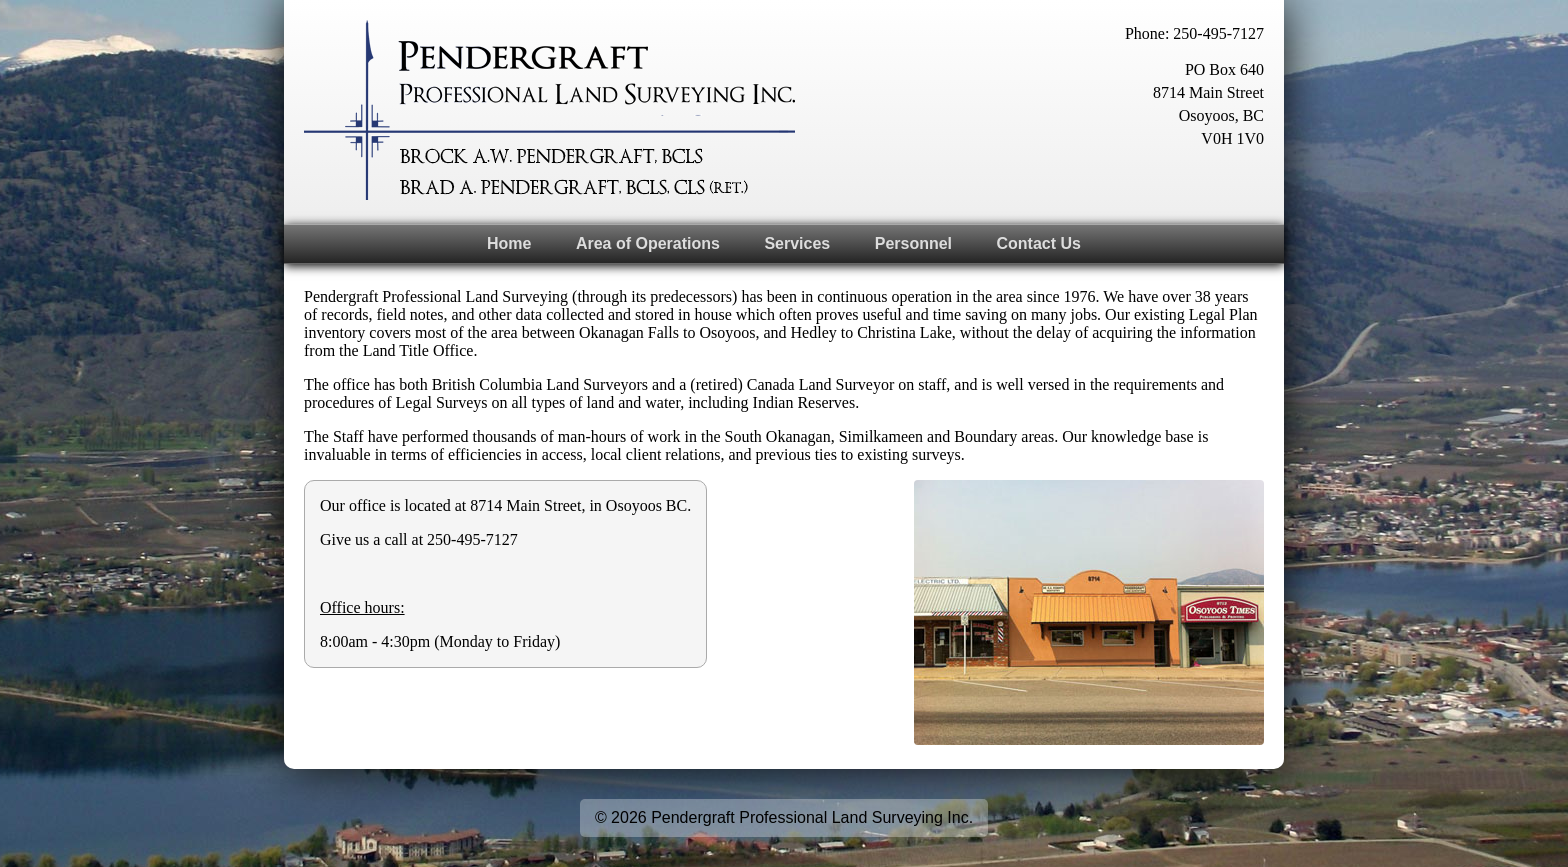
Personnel (913, 243)
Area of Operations (648, 243)
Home (509, 243)
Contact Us (1039, 243)
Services (797, 243)
